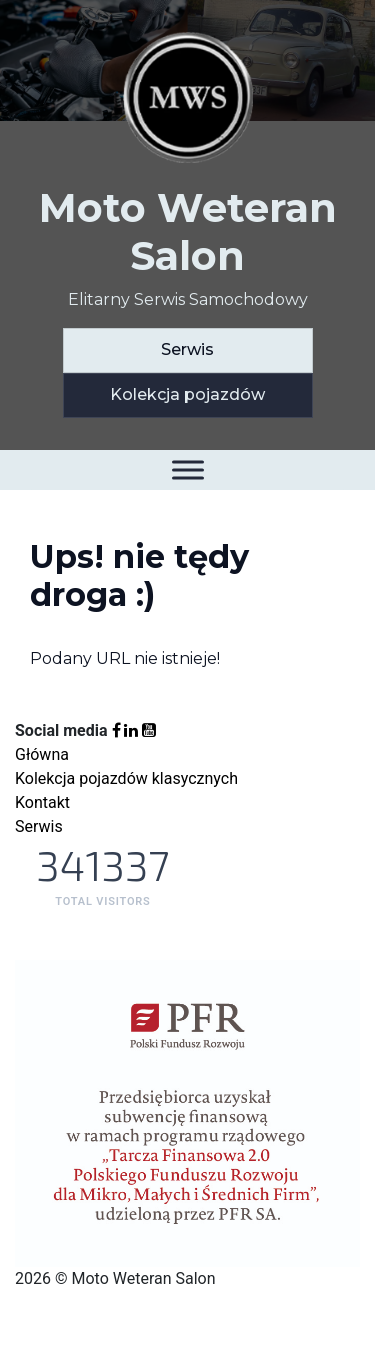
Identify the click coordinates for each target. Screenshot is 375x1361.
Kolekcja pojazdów (187, 394)
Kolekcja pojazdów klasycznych (126, 778)
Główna (42, 754)
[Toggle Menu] (188, 469)
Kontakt (42, 802)
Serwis (187, 349)
